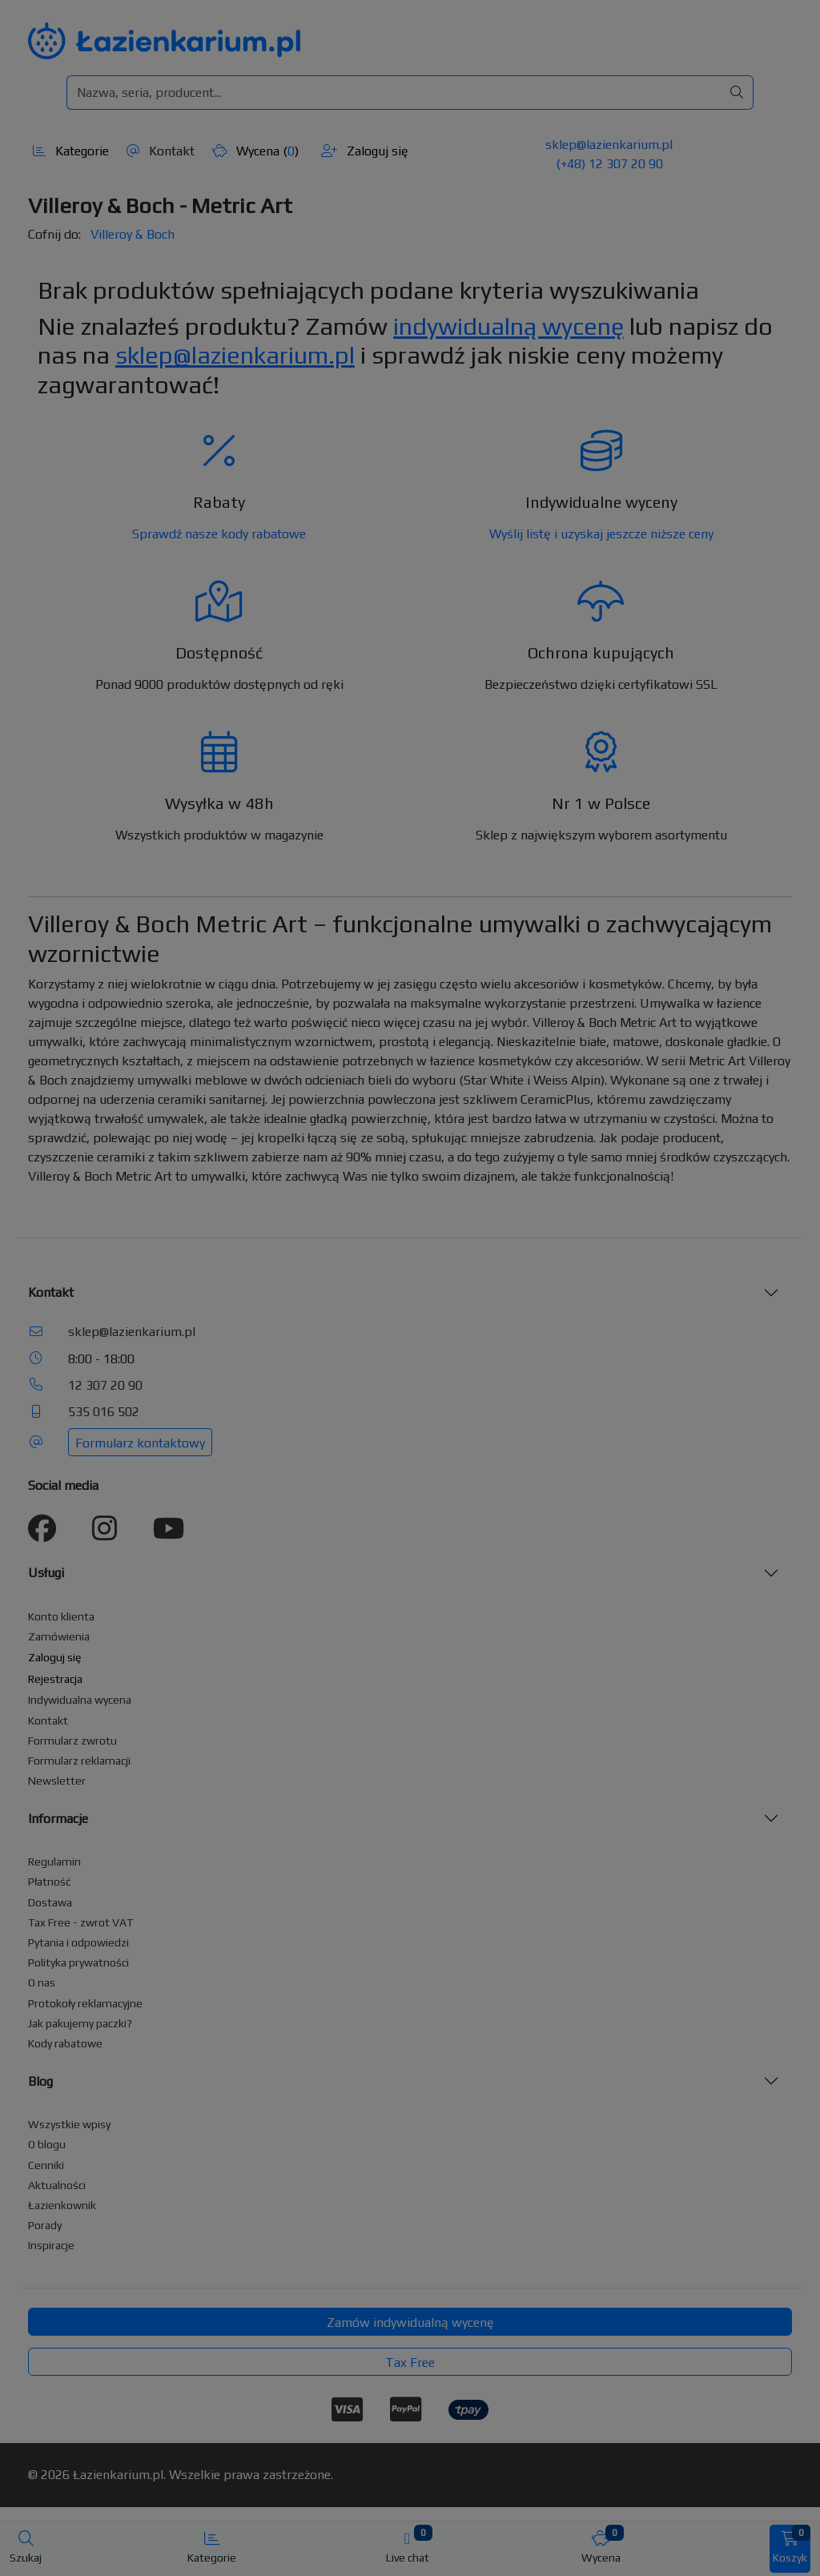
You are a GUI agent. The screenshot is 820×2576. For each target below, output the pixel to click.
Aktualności (57, 2185)
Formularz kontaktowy (140, 1443)
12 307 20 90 (105, 1385)
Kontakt (161, 151)
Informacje (58, 1818)
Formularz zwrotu (72, 1740)
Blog (40, 2081)
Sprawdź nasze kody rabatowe (219, 533)
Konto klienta (61, 1616)
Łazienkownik (62, 2205)
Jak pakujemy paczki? (80, 2023)
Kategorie (71, 151)
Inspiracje (51, 2245)
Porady (45, 2225)
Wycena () (255, 151)
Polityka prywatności (78, 1962)
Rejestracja (55, 1678)
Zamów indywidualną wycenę (410, 2322)
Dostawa (50, 1902)
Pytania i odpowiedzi (78, 1942)
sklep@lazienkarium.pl (609, 144)
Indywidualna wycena (79, 1699)
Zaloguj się (364, 151)
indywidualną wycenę (508, 326)
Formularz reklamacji (79, 1760)
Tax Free (410, 2362)
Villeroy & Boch (132, 234)
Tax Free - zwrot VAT (80, 1922)
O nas (41, 1982)
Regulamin (54, 1861)
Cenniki (46, 2165)
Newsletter (57, 1780)
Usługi (46, 1572)
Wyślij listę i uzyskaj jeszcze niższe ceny (601, 533)
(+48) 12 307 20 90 (609, 163)
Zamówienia (59, 1636)
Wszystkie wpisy (69, 2124)
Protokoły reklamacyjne (85, 2003)
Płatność (49, 1881)
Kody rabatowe (65, 2043)
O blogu (47, 2144)
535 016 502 (103, 1411)
